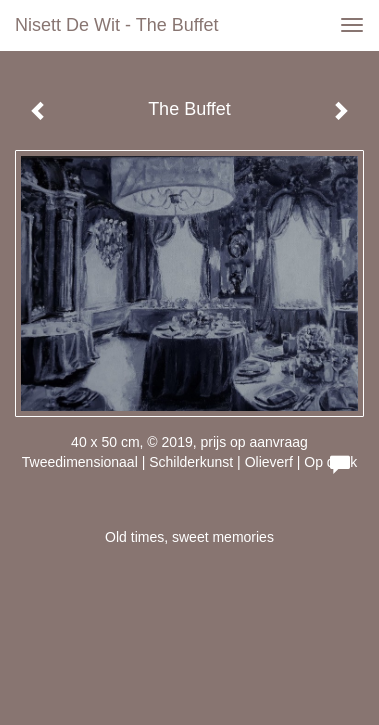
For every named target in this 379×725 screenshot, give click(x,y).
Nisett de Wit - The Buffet (116, 25)
